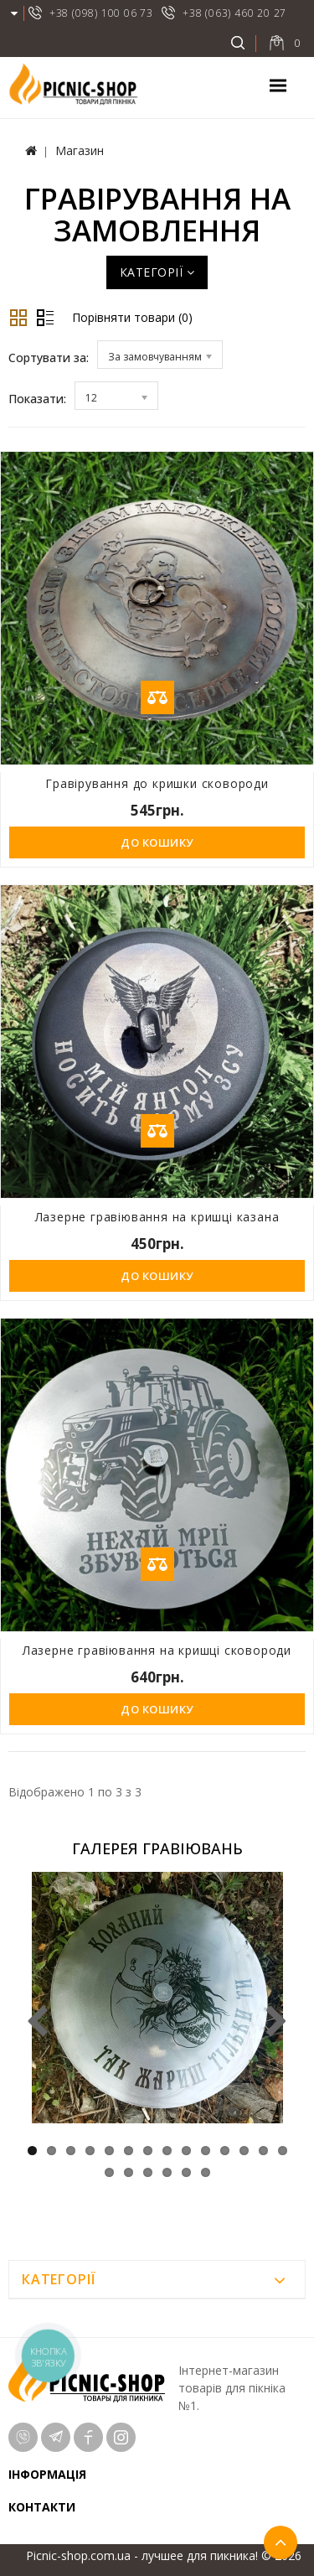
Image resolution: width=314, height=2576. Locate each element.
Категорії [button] (157, 272)
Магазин (79, 150)
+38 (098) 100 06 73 (101, 13)
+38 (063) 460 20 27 (234, 13)
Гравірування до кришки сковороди (157, 783)
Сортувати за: (48, 357)
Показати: (37, 399)
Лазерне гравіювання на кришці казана (157, 1217)
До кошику (157, 842)
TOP (280, 2542)
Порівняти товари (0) (132, 317)
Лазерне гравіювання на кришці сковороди (157, 1650)
